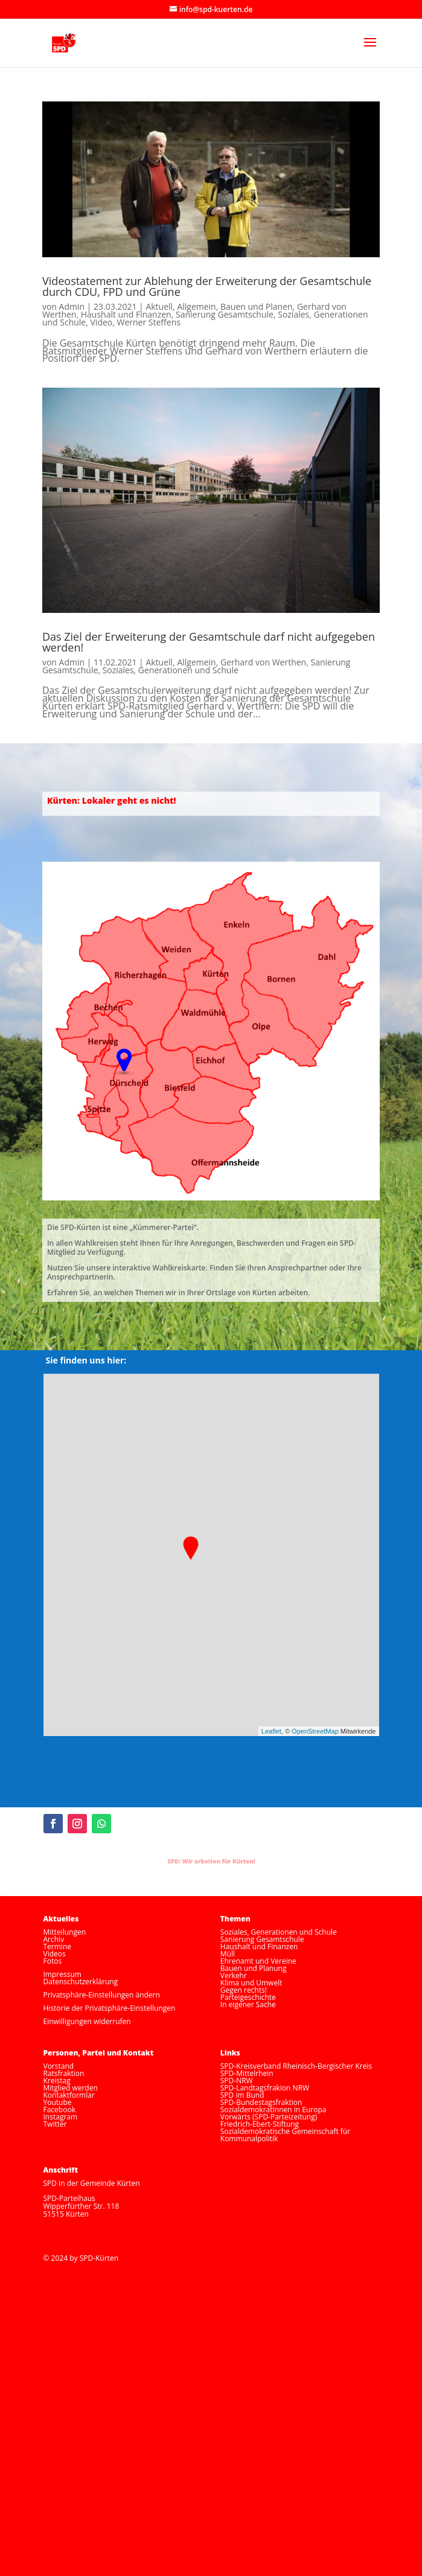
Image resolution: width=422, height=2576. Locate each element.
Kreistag (57, 2080)
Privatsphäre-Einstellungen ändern (101, 1995)
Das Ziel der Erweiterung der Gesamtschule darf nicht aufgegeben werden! (208, 642)
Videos (54, 1954)
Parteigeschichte (248, 1997)
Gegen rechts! (243, 1990)
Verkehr (233, 1975)
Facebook (59, 2109)
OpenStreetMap (315, 1731)
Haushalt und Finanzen (126, 314)
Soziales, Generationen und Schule (170, 670)
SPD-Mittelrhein (246, 2073)
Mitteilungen (64, 1932)
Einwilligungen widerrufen (87, 2021)
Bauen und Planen (256, 306)
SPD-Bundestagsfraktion (261, 2102)
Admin (72, 306)
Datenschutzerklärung (80, 1981)
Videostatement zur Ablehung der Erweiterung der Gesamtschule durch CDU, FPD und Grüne (206, 286)
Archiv (54, 1939)
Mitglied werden (70, 2088)
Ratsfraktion (64, 2073)
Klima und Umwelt (251, 1983)
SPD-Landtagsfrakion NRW (264, 2088)
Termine (57, 1946)
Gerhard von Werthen (263, 662)
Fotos (52, 1961)
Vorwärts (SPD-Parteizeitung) (268, 2117)
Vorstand (58, 2066)
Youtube (57, 2102)
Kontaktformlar (69, 2095)
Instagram (60, 2117)
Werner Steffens (149, 322)
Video (102, 322)
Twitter (55, 2124)
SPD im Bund (242, 2095)
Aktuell (159, 306)
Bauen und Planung (253, 1968)
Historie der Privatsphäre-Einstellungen (109, 2008)
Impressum (62, 1974)
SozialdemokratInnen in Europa (273, 2109)
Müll (227, 1954)
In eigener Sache (248, 2004)
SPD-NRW (236, 2080)
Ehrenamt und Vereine (258, 1961)
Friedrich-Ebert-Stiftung (259, 2124)
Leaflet (271, 1731)
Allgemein (196, 306)
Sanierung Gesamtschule (224, 314)
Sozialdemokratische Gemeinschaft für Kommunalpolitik (285, 2135)
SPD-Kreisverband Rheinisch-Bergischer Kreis (296, 2066)
